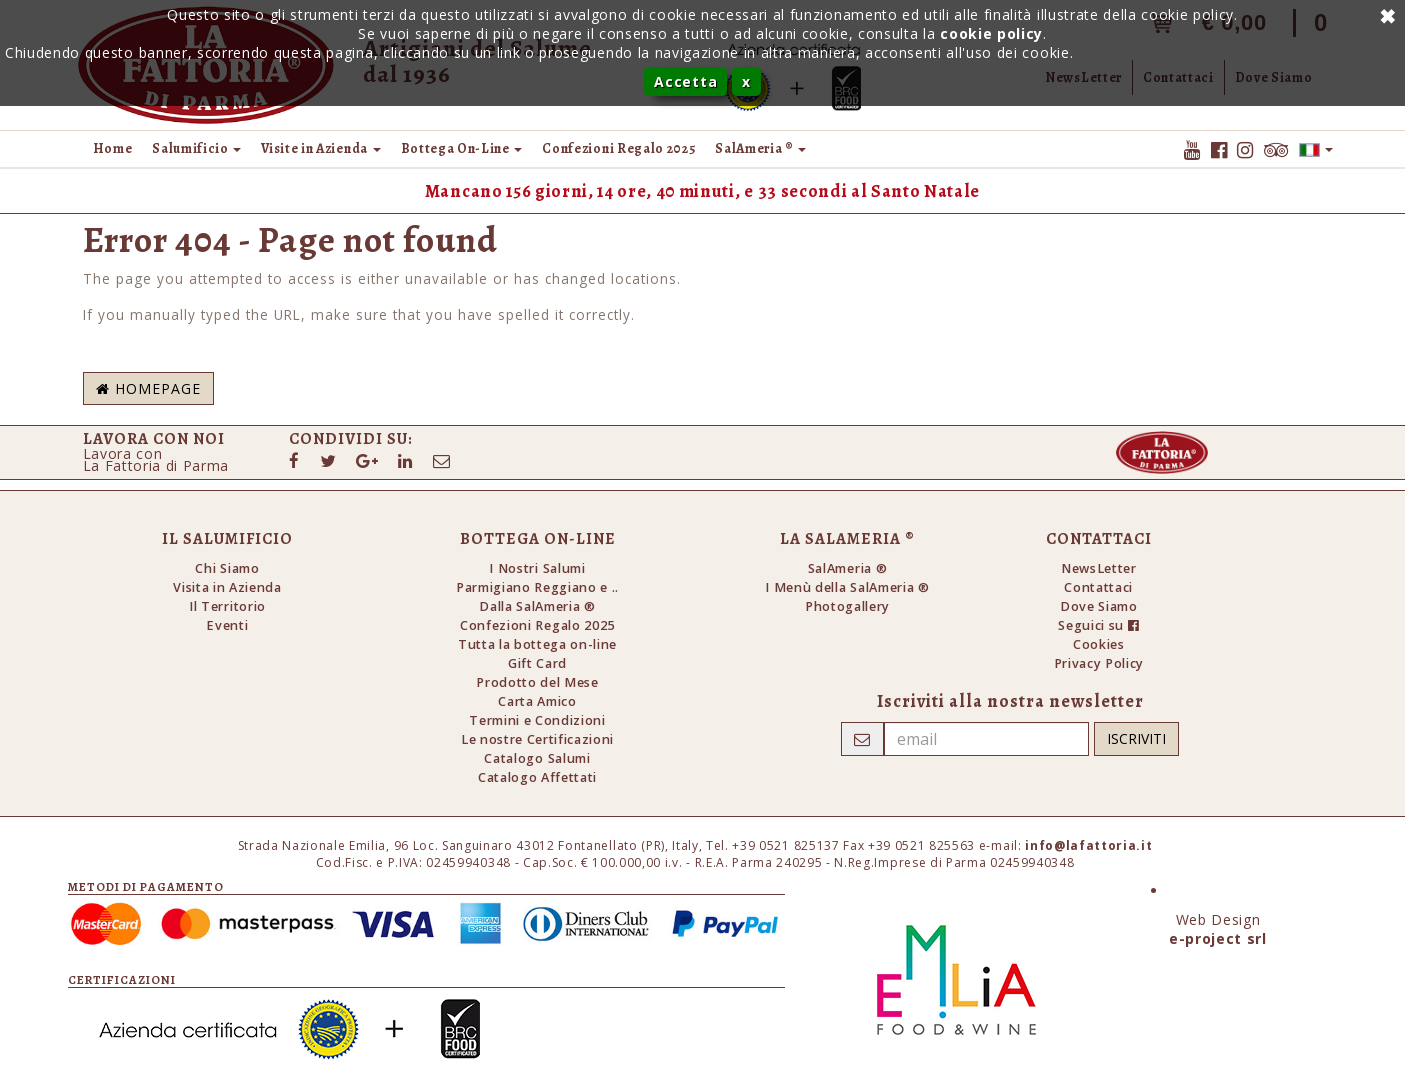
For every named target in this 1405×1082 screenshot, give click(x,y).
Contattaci (1098, 587)
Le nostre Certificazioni (537, 739)
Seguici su (1098, 625)
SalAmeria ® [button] (760, 148)
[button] (1316, 149)
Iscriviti (1136, 738)
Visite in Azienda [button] (320, 148)
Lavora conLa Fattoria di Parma (156, 459)
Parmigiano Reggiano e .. (537, 587)
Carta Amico (537, 701)
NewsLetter (1099, 568)
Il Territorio (227, 606)
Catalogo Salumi (537, 758)
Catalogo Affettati (537, 777)
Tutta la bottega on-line (537, 644)
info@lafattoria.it (1088, 845)
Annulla (1385, 15)
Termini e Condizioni (537, 720)
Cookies (1099, 644)
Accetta (685, 81)
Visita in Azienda (227, 587)
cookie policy (991, 33)
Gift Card (537, 663)
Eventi (227, 625)
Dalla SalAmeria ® (537, 606)
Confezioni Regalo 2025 (618, 148)
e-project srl (1218, 938)
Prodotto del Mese (537, 682)
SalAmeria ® (847, 568)
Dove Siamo (1099, 606)
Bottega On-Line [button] (462, 148)
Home (113, 148)
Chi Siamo (227, 568)
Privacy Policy (1099, 663)
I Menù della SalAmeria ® (847, 587)
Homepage (148, 388)
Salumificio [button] (196, 148)
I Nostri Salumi (537, 568)
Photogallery (847, 606)
